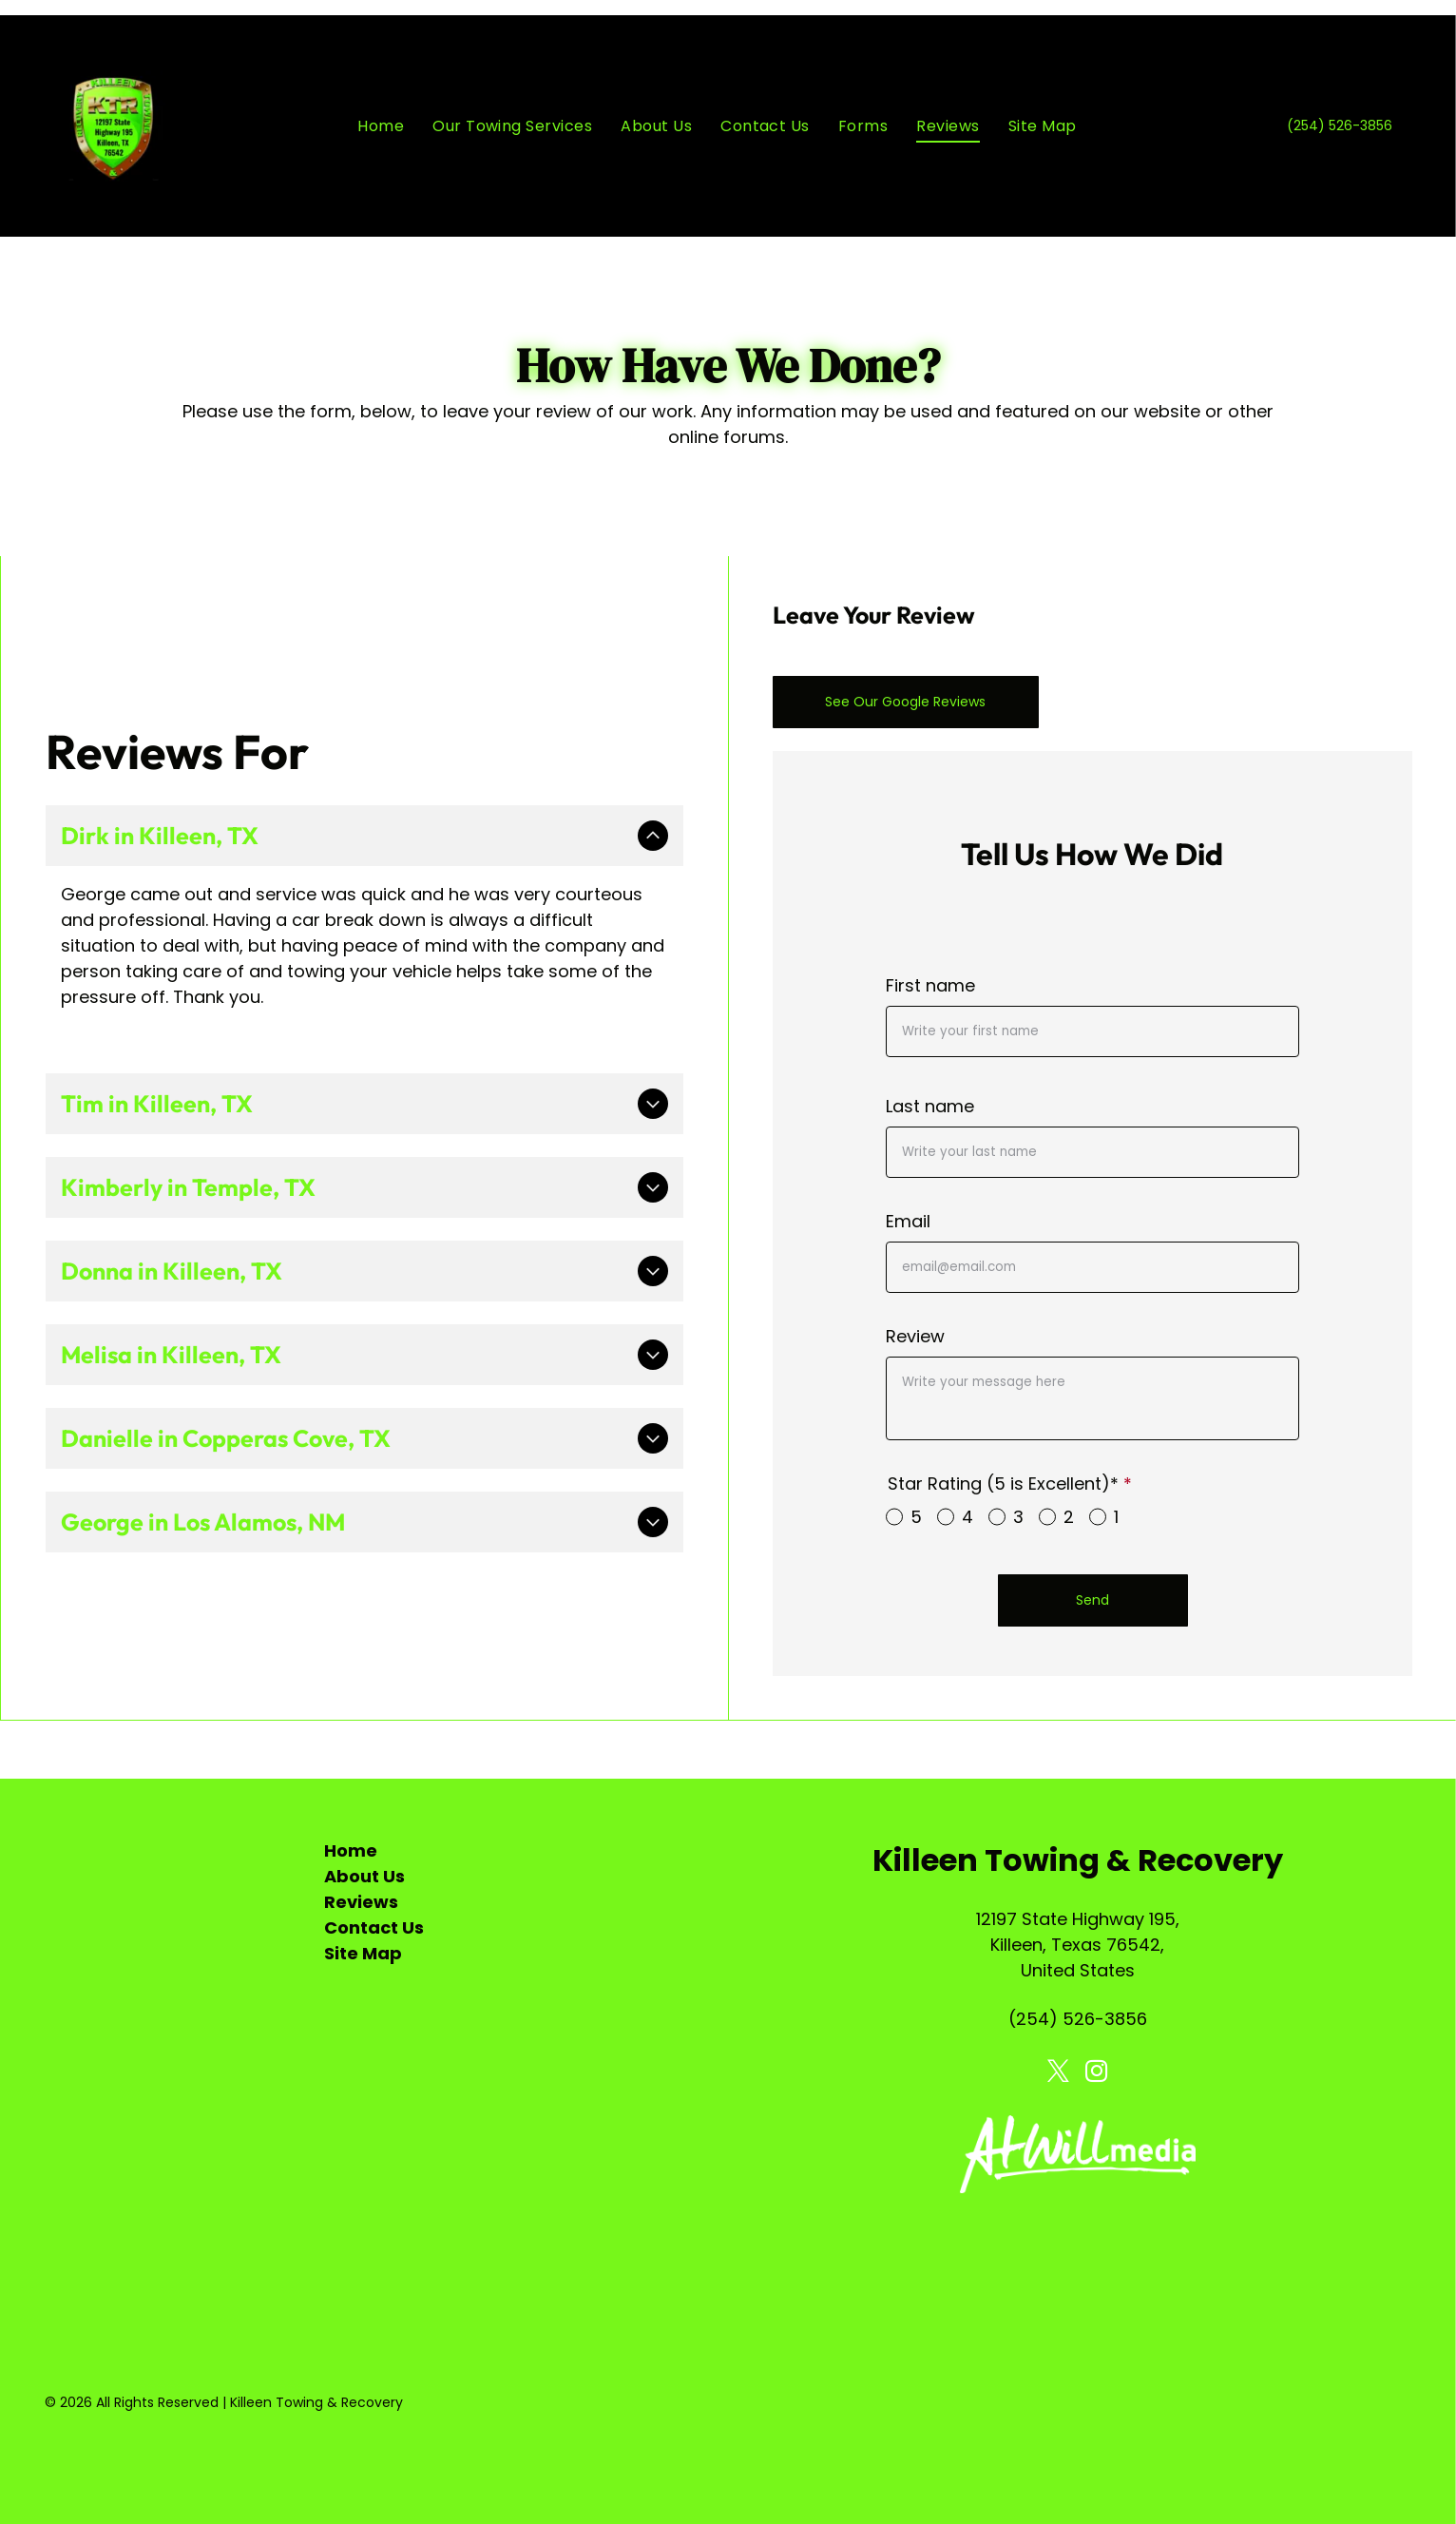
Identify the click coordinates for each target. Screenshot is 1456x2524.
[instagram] (1096, 2073)
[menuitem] (380, 126)
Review (915, 1336)
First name (930, 985)
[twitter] (1058, 2073)
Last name (930, 1106)
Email (908, 1221)
